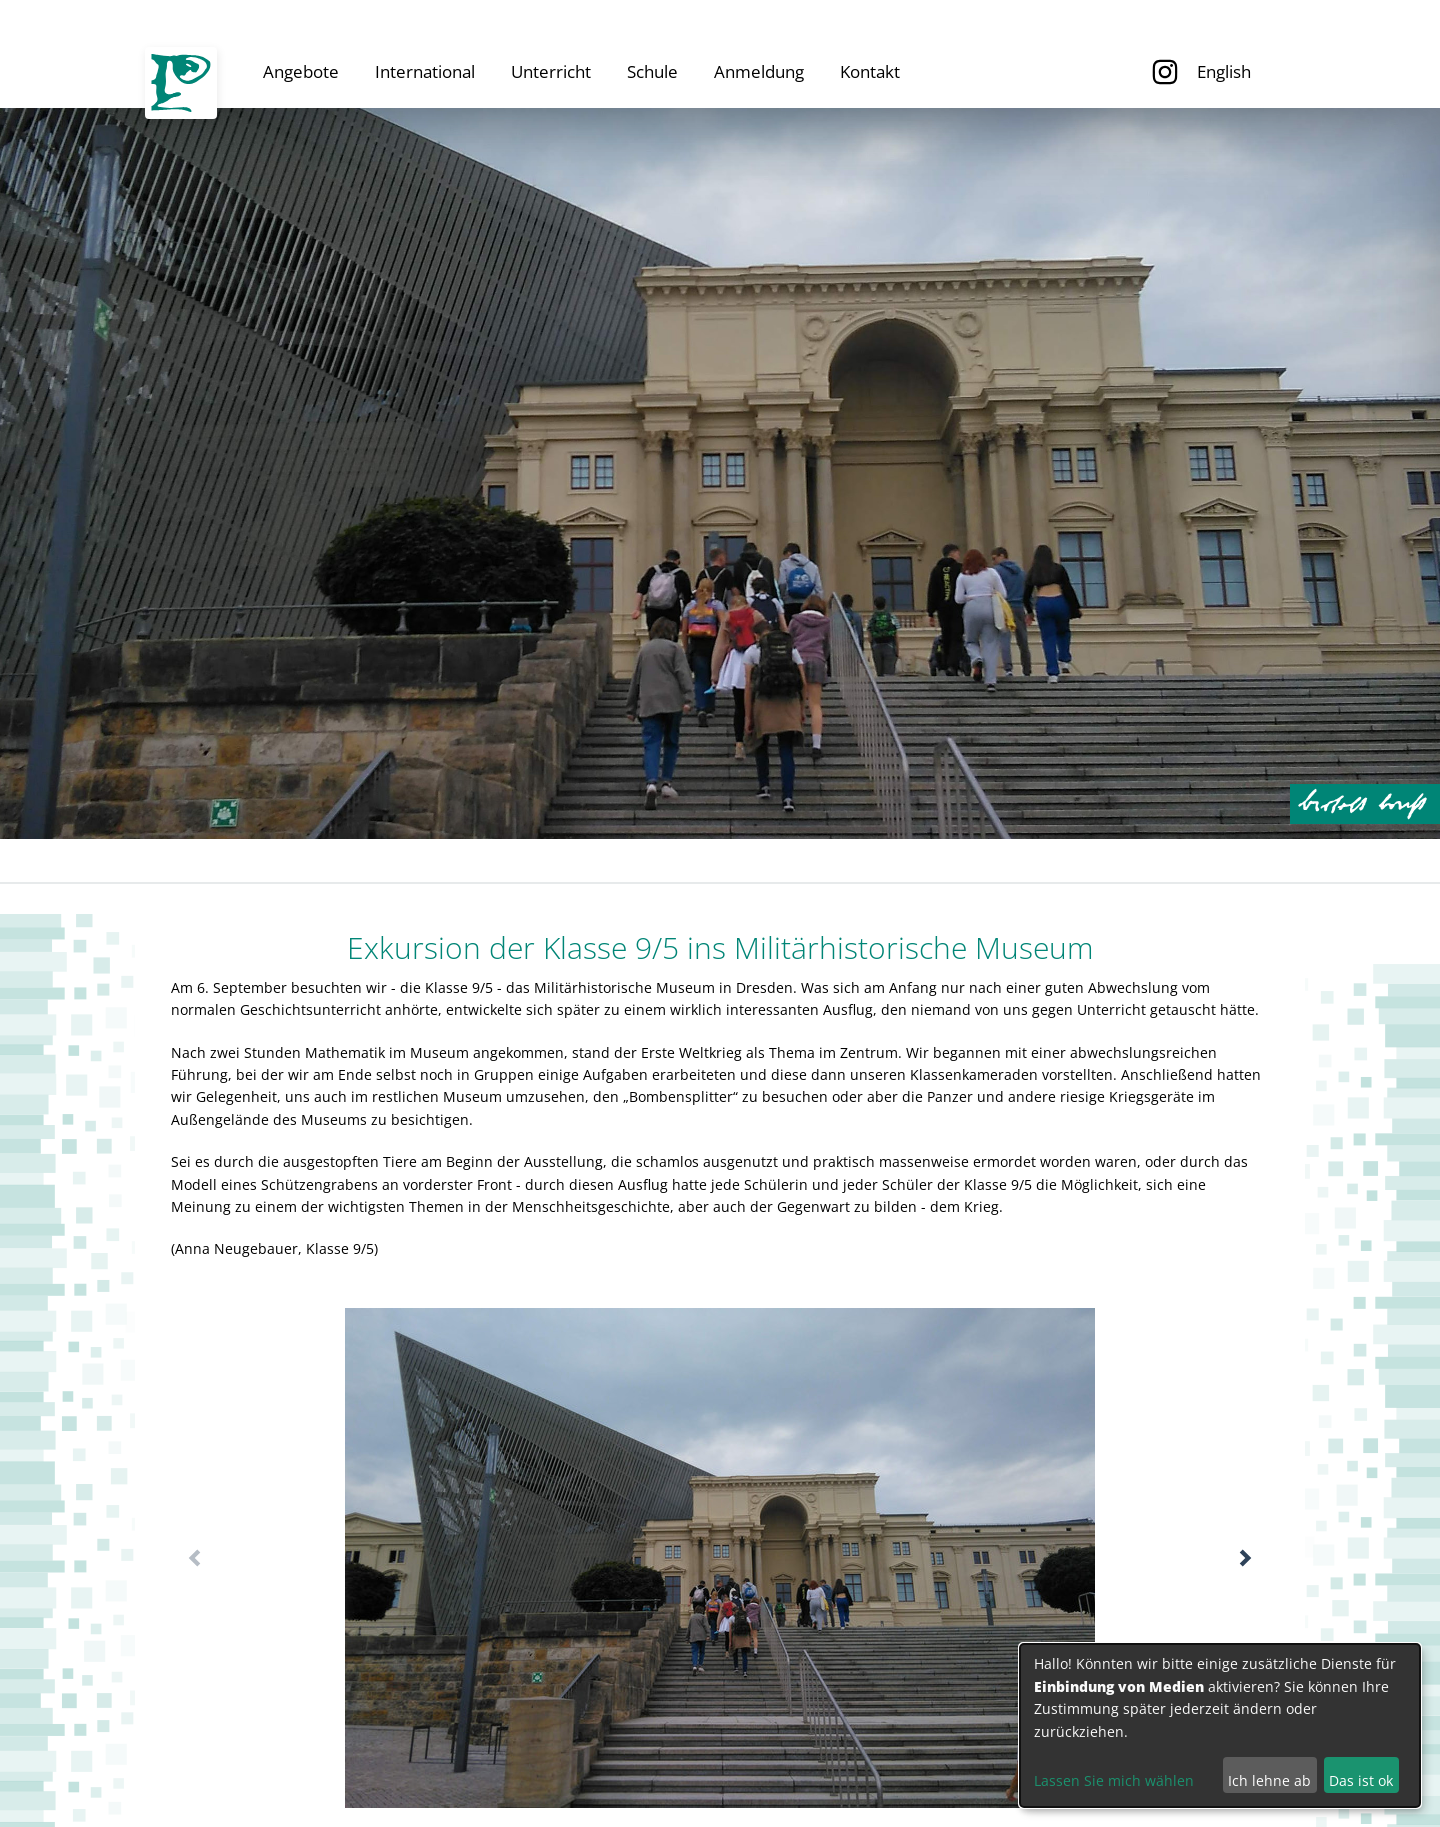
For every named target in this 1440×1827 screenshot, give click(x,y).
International (425, 71)
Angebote (301, 71)
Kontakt (870, 71)
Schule (652, 71)
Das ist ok (1361, 1780)
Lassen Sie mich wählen (1114, 1780)
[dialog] (1220, 1725)
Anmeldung (759, 71)
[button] (1245, 1558)
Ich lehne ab (1269, 1780)
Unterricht (551, 71)
